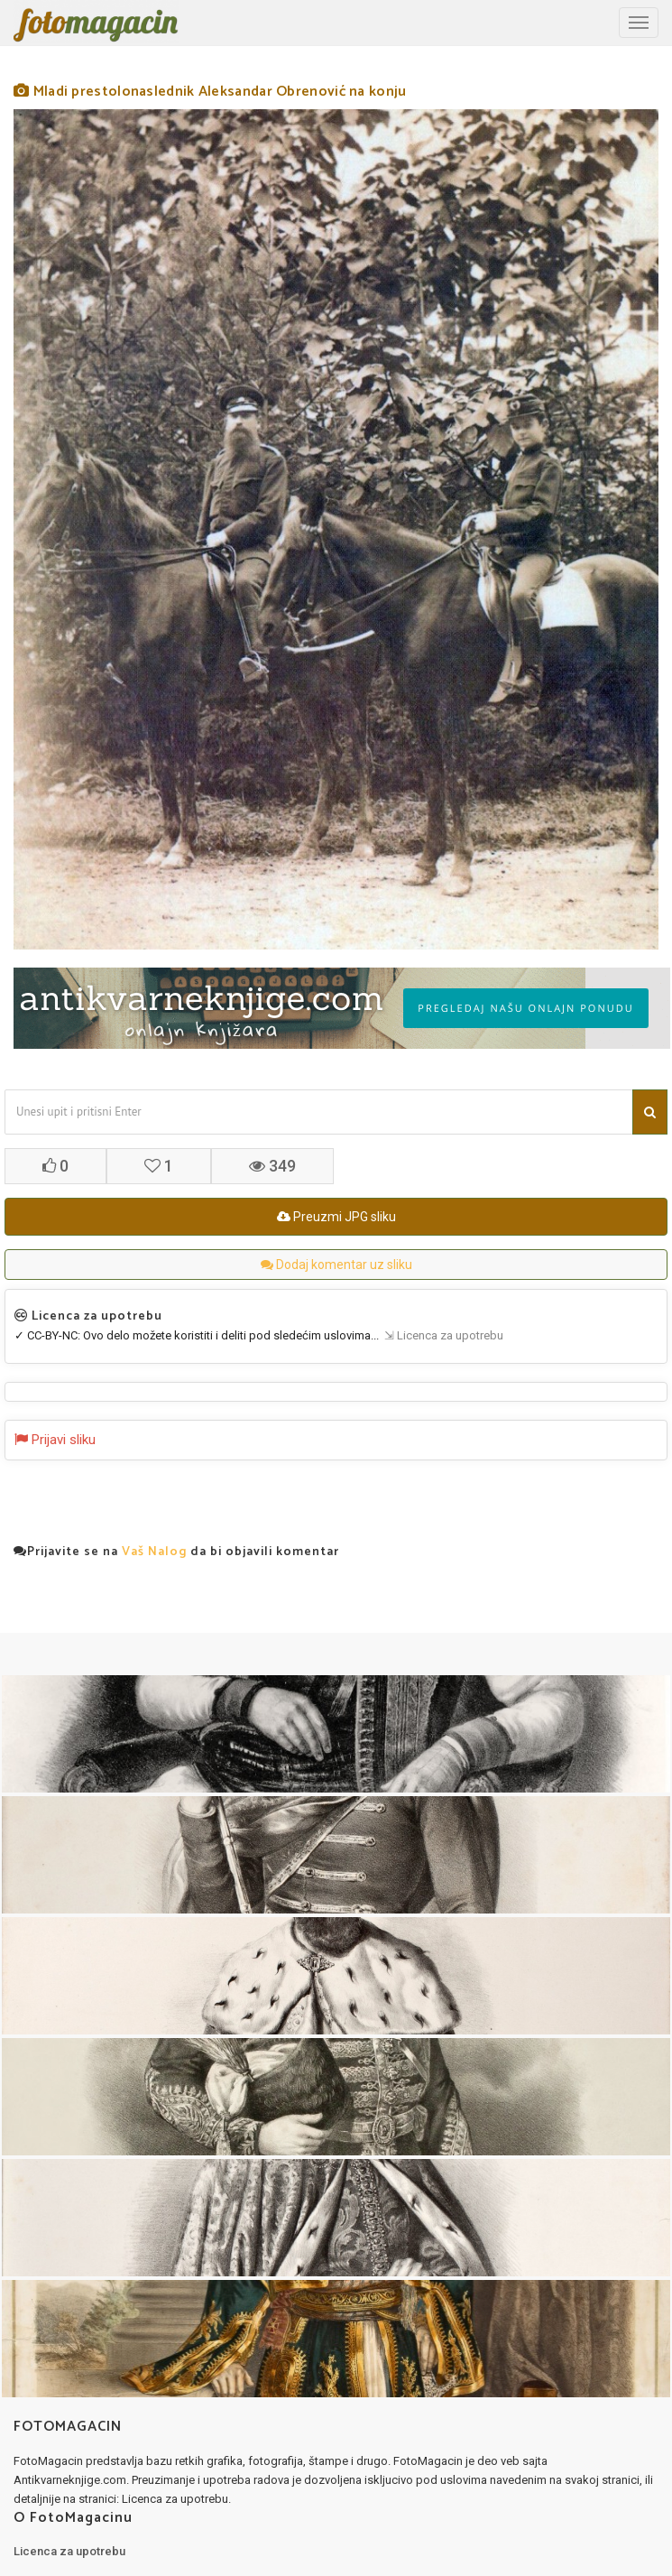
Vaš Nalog (154, 1552)
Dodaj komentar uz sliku (336, 1264)
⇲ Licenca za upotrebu (441, 1335)
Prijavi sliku (55, 1440)
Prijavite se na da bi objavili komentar (176, 1552)
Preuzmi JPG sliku (336, 1216)
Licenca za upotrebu (69, 2551)
